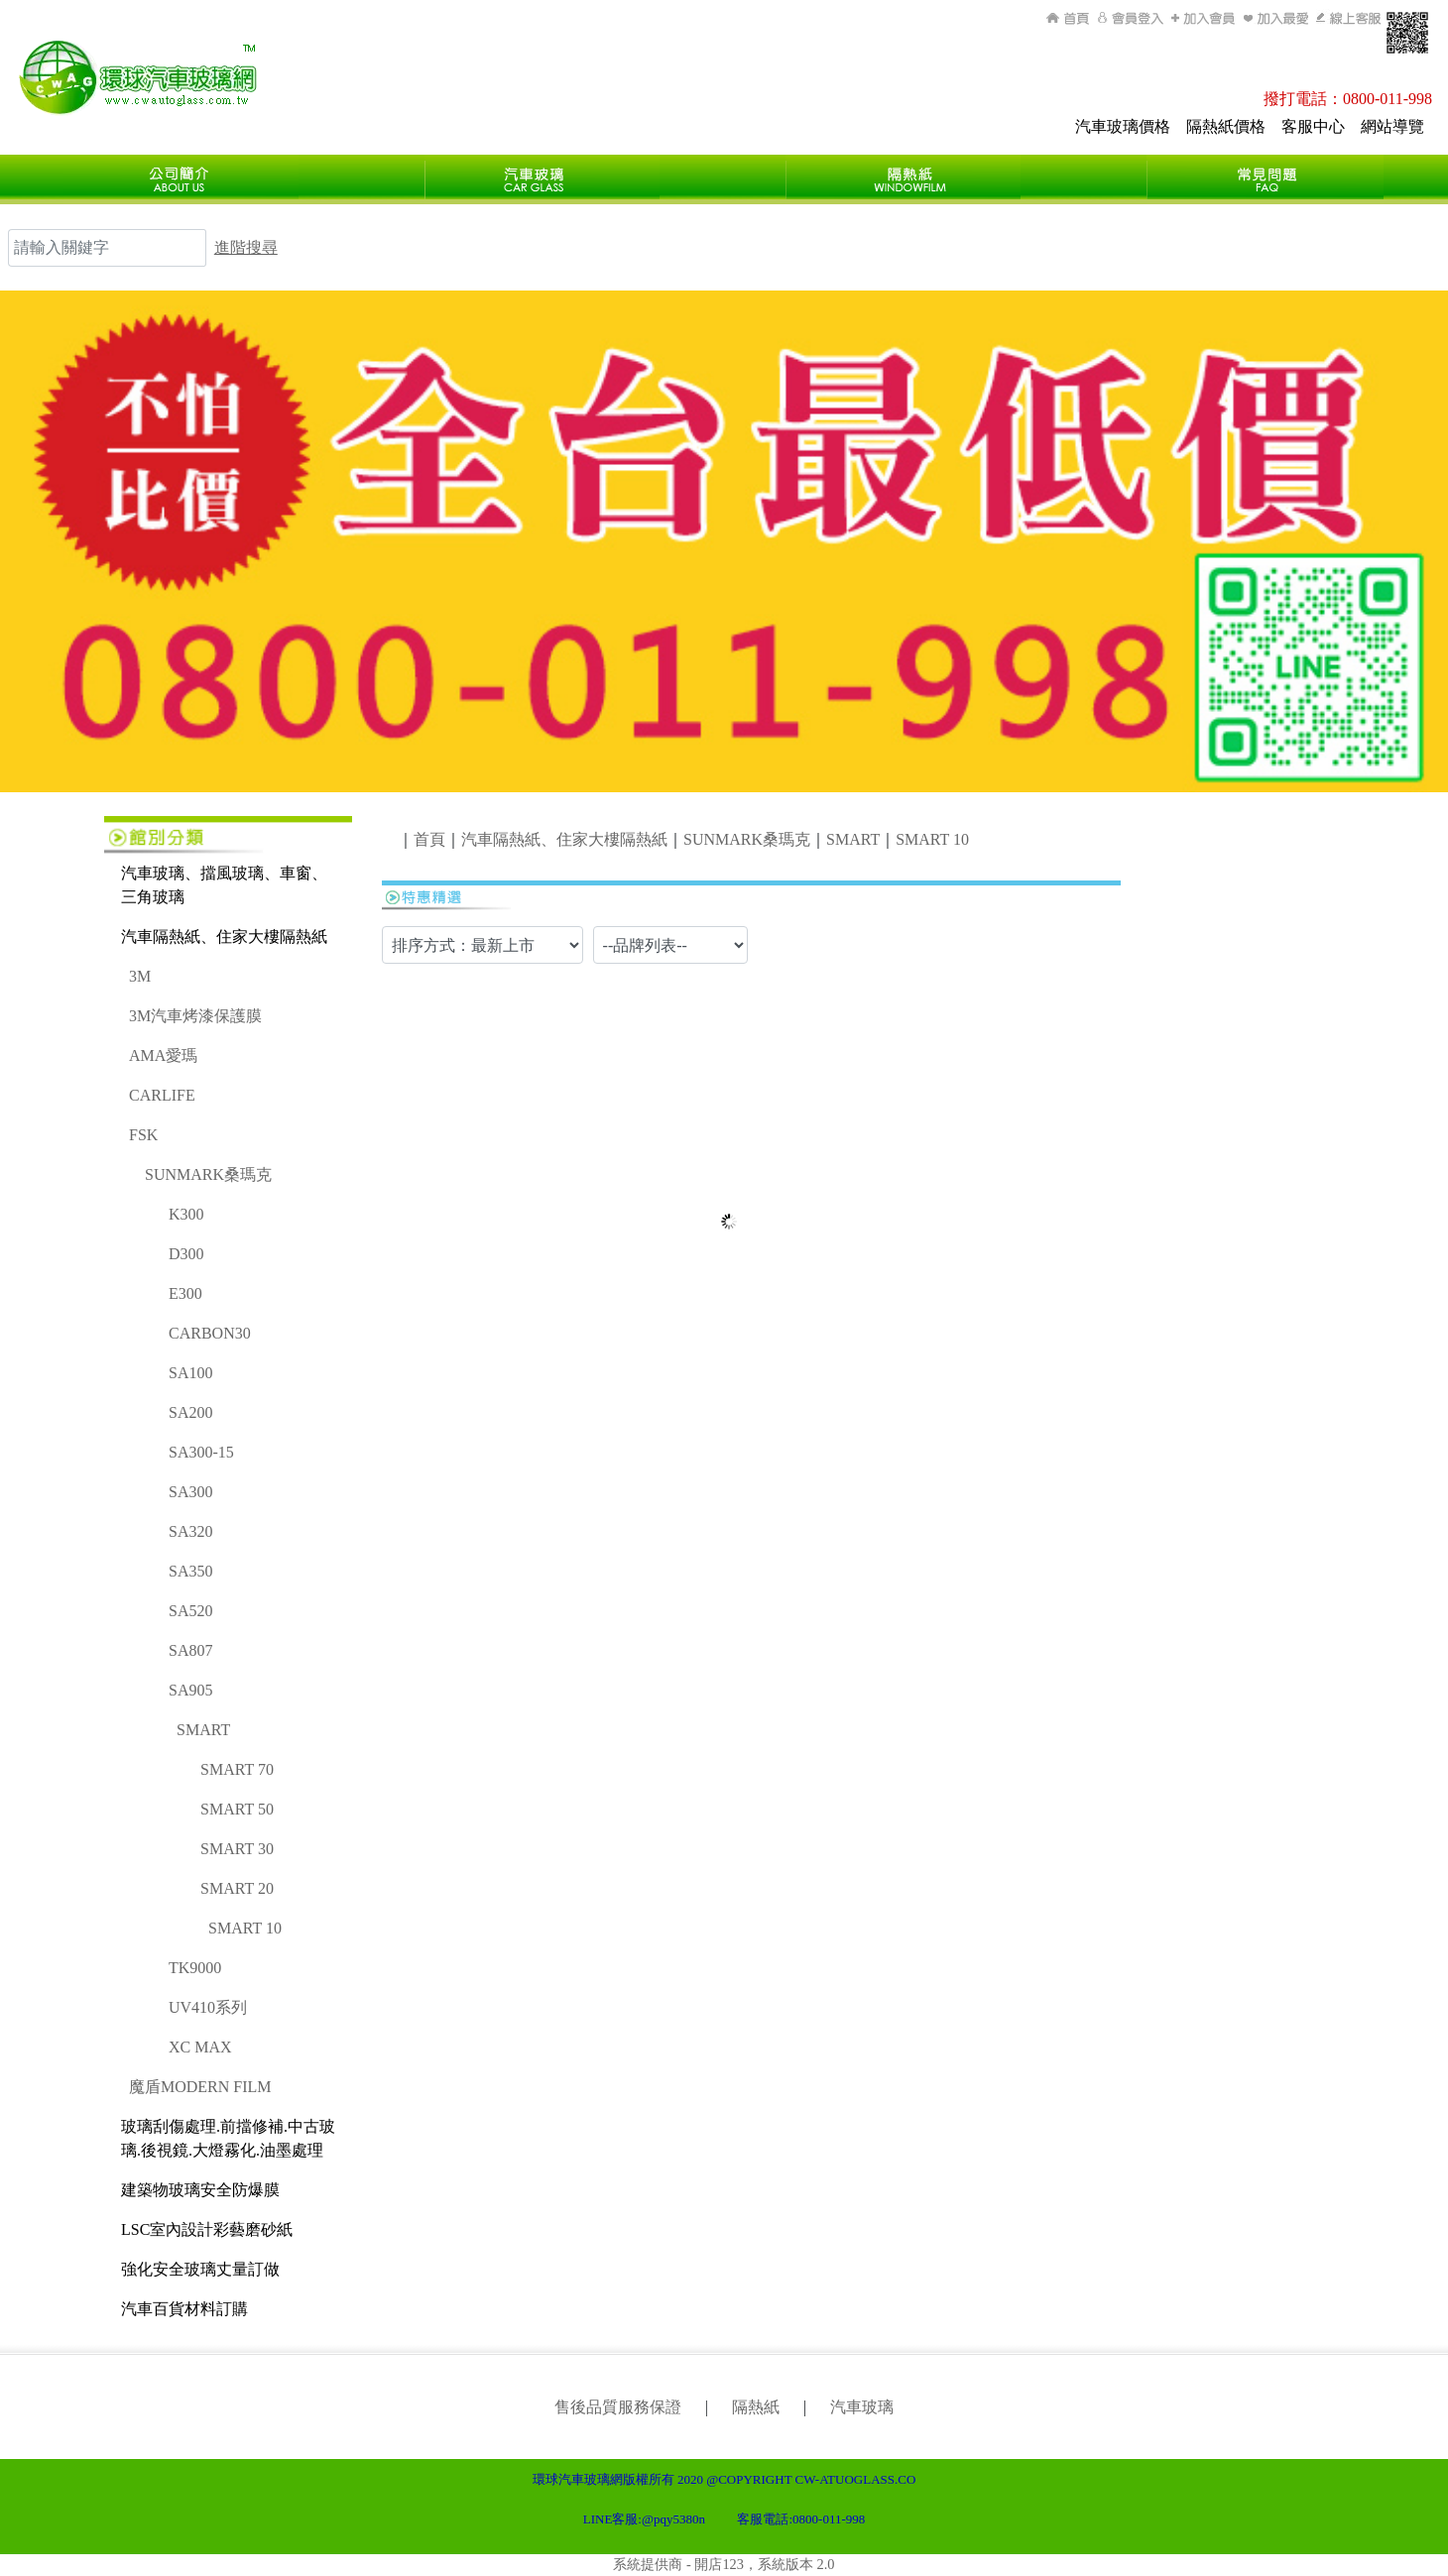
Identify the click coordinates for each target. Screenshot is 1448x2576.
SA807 (190, 1650)
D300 (186, 1253)
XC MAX (200, 2047)
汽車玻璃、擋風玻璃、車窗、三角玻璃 (224, 885)
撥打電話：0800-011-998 (1348, 98)
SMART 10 (245, 1928)
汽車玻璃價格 (1122, 126)
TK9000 (195, 1967)
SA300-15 (201, 1452)
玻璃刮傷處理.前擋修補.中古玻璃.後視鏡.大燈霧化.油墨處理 (228, 2138)
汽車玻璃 (862, 2407)
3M (140, 976)
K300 (186, 1214)
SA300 (190, 1491)
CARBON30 (210, 1333)
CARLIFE (162, 1095)
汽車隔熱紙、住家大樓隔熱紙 (224, 936)
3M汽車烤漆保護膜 (195, 1015)
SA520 (190, 1610)
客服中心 (1313, 126)
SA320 (190, 1531)
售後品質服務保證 (617, 2407)
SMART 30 (237, 1848)
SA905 (190, 1690)
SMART (203, 1729)
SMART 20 (237, 1888)
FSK (143, 1134)
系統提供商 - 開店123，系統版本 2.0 (723, 2564)
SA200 (190, 1412)
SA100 (190, 1372)
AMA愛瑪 (163, 1055)
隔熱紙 (756, 2407)
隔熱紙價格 (1226, 126)
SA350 (190, 1571)
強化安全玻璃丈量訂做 (200, 2269)
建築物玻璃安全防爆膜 (200, 2189)
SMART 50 (237, 1809)
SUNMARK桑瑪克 (208, 1174)
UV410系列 (208, 2007)
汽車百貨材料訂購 (184, 2308)
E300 (185, 1293)
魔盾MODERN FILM (200, 2086)
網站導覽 (1392, 126)
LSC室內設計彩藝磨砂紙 (207, 2229)
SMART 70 (237, 1769)
